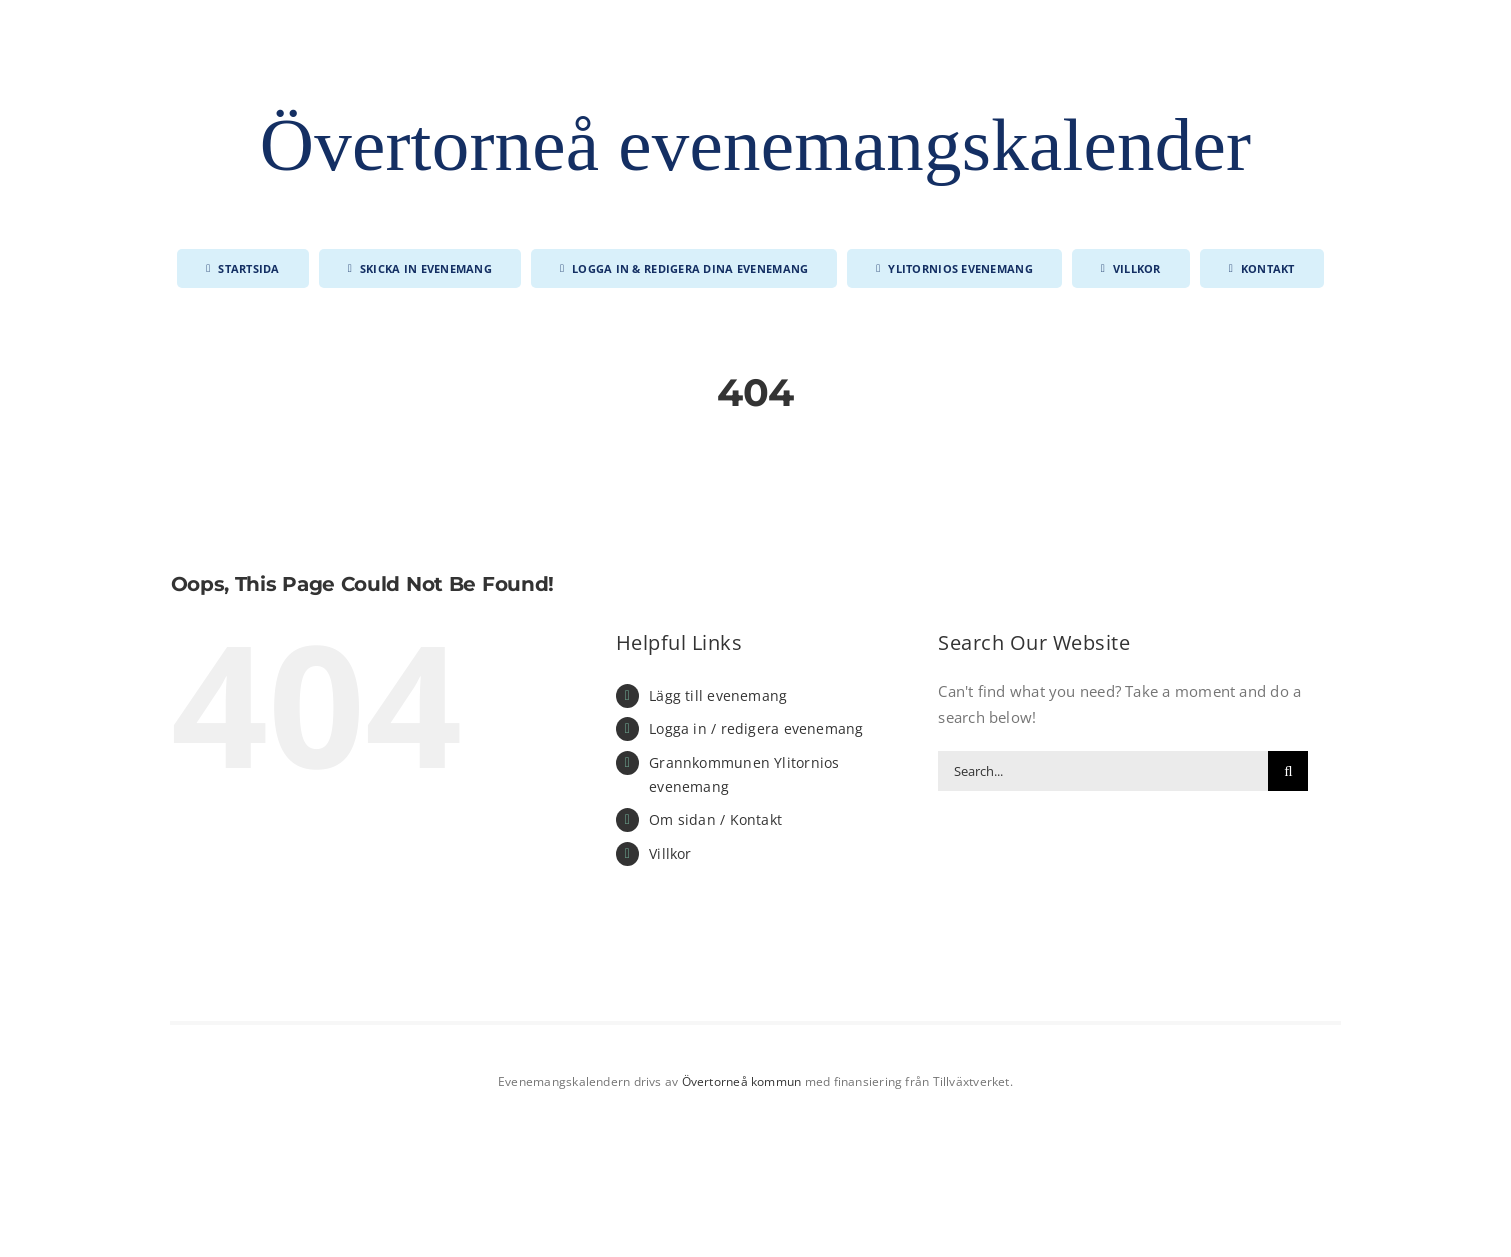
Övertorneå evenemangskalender (755, 144)
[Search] (1288, 771)
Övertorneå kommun (742, 1081)
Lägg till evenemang (718, 695)
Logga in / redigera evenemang (756, 728)
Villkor (670, 853)
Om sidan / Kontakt (715, 819)
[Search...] (1103, 771)
